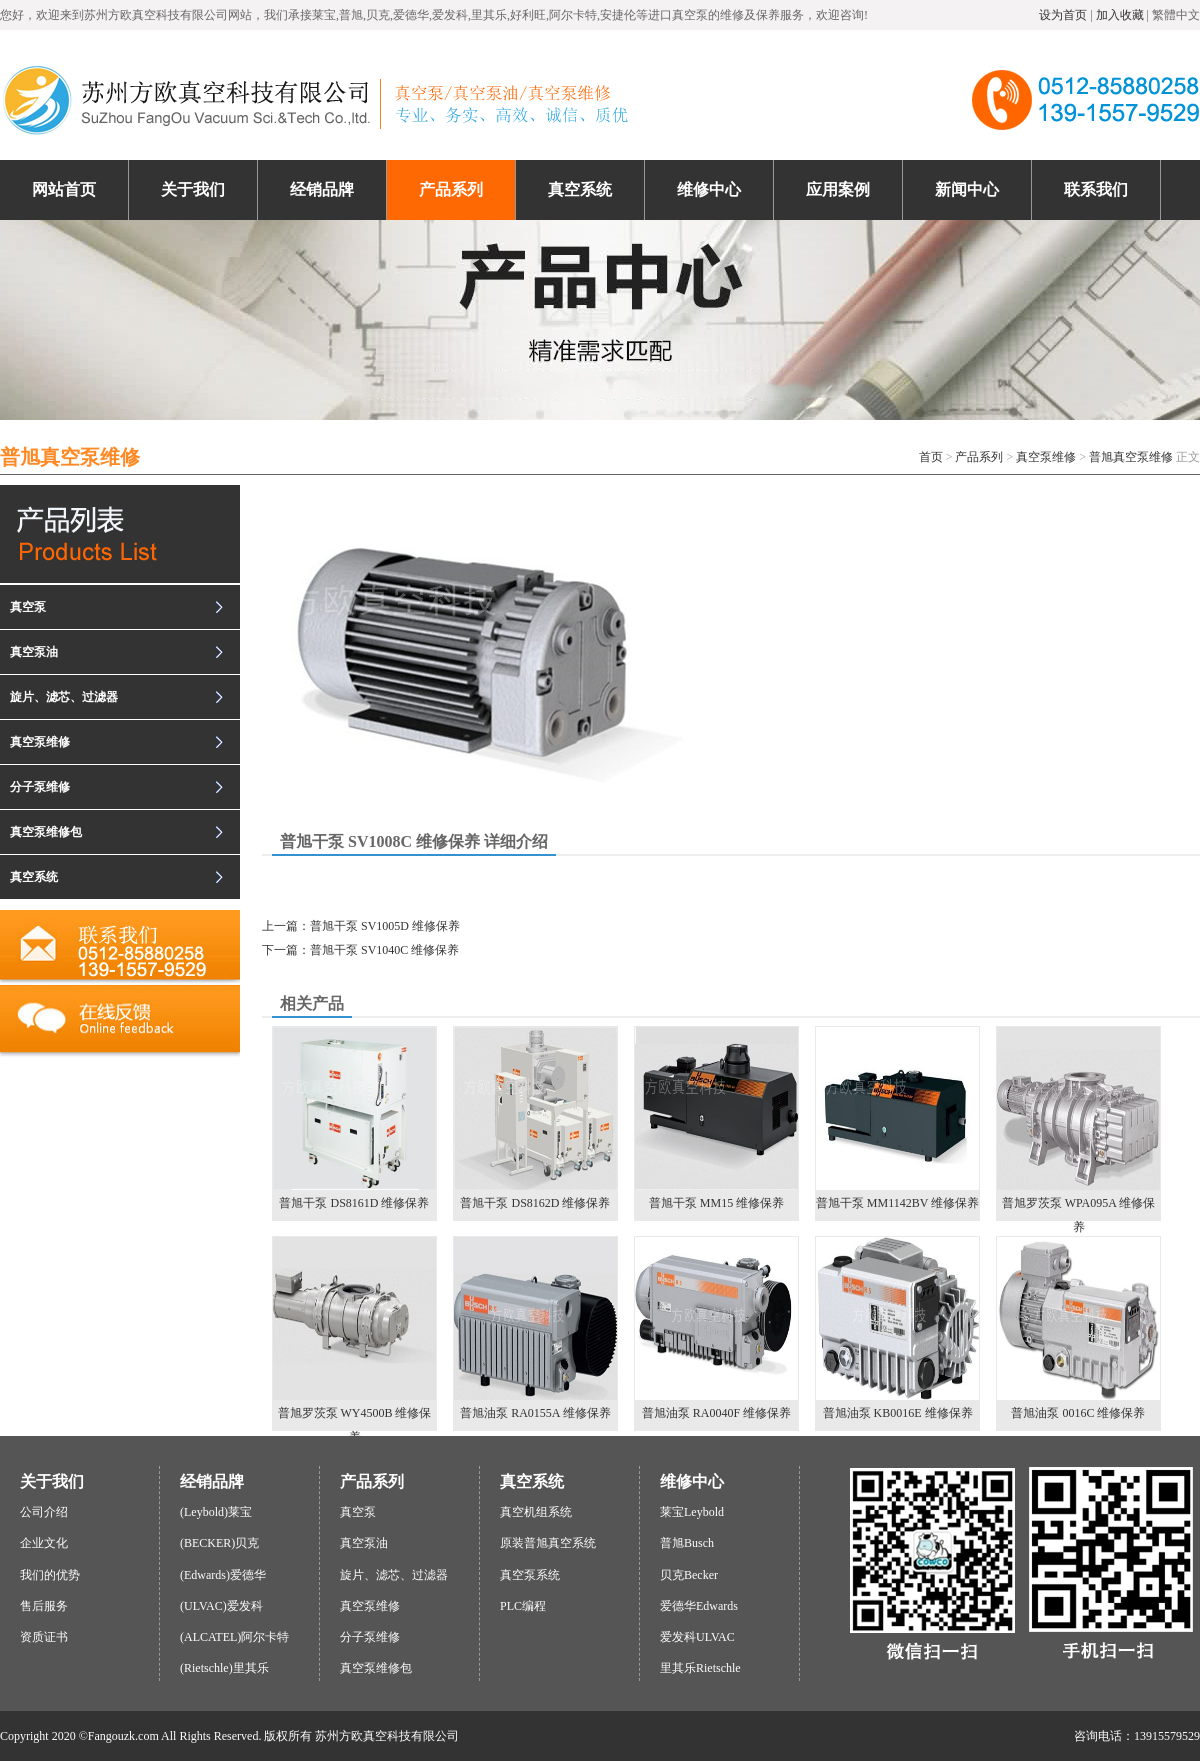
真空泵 (28, 607)
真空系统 (34, 877)
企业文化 (44, 1543)
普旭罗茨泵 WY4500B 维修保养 (354, 1334)
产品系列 (979, 457)
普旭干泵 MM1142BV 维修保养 (897, 1118)
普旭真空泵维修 (1131, 457)
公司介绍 (44, 1512)
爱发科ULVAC (697, 1637)
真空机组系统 (536, 1512)
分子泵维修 (40, 787)
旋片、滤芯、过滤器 (64, 697)
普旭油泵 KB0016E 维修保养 (897, 1328)
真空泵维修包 (46, 832)
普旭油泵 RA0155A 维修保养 (535, 1328)
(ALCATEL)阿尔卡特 (234, 1637)
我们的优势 (50, 1575)
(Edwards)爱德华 (223, 1575)
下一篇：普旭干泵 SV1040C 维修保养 (360, 950)
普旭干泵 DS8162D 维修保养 (535, 1118)
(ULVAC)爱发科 (221, 1606)
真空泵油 (34, 652)
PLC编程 (523, 1606)
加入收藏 (1120, 15)
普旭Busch (687, 1543)
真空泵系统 (530, 1575)
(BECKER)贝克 (219, 1543)
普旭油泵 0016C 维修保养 (1078, 1328)
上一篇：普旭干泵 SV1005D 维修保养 (361, 926)
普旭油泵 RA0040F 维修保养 (716, 1328)
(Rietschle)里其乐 (224, 1668)
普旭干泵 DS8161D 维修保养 (354, 1118)
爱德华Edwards (699, 1606)
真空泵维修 (1046, 457)
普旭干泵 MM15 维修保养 (716, 1118)
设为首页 (1063, 15)
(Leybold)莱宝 (216, 1512)
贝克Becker (689, 1575)
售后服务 (44, 1606)
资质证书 (44, 1637)
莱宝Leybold (692, 1512)
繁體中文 (1176, 15)
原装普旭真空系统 (548, 1543)
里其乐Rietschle (700, 1668)
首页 (931, 457)
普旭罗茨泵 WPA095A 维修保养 (1078, 1124)
